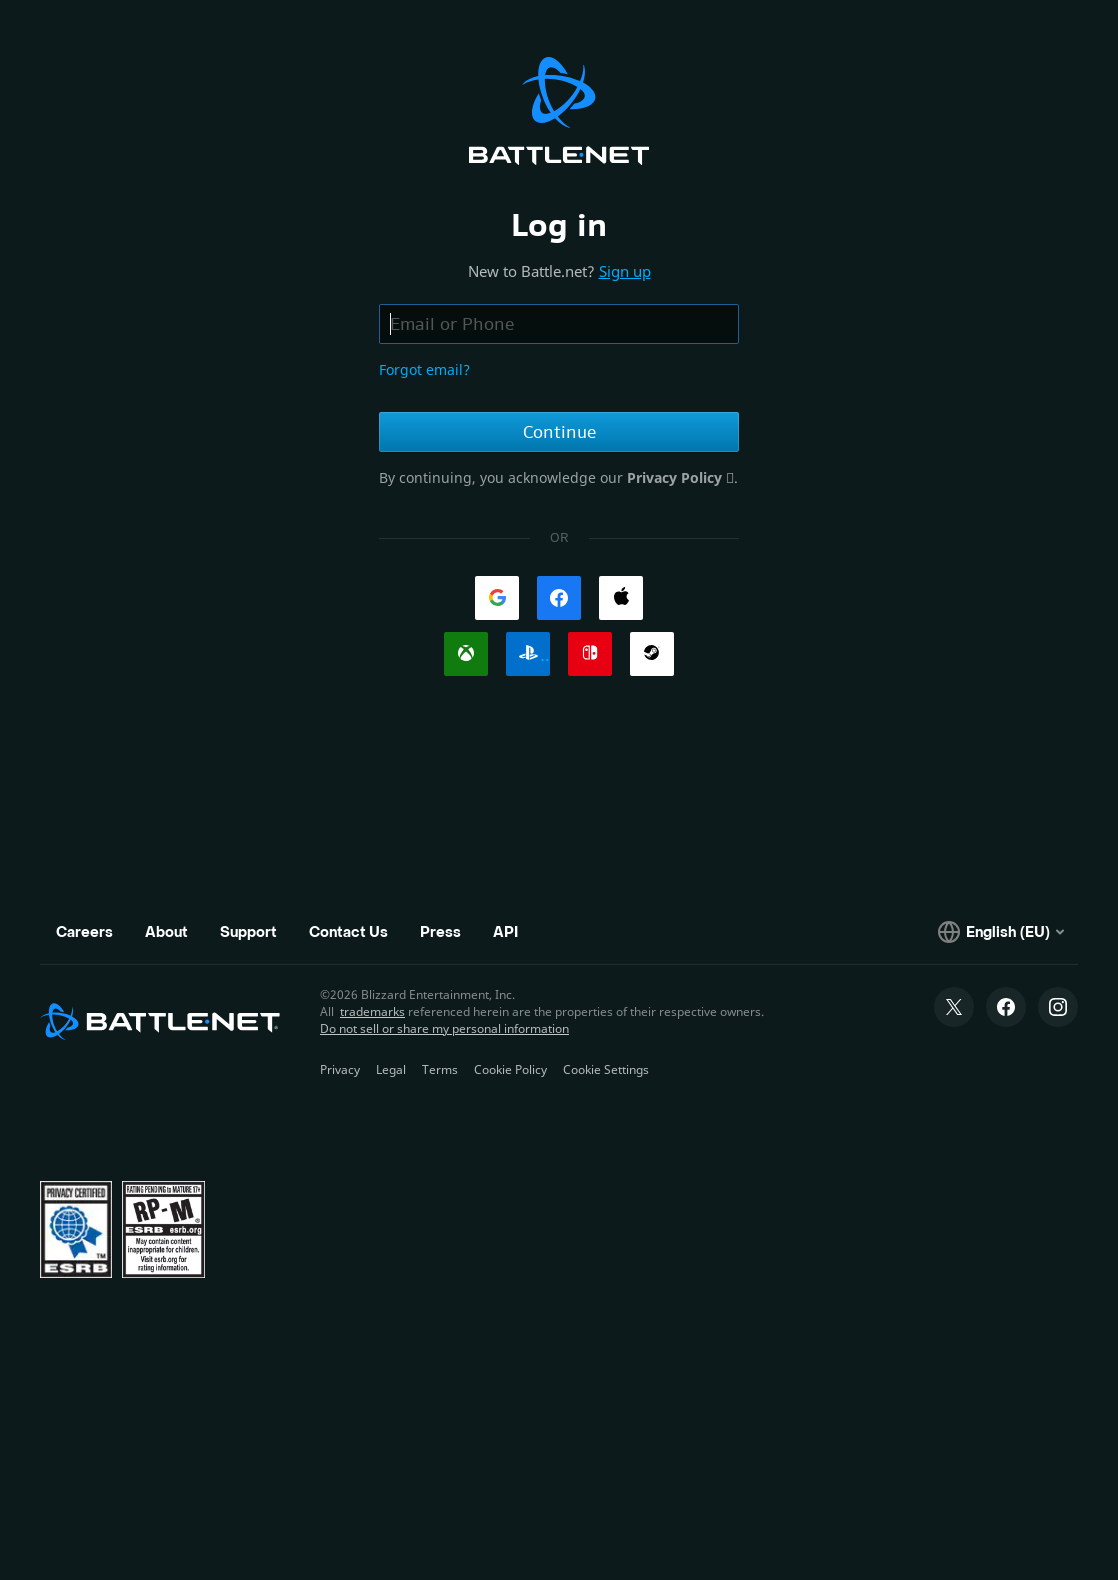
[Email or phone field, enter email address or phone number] (559, 324)
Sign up (625, 271)
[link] (497, 598)
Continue (559, 432)
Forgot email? (424, 369)
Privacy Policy (676, 477)
